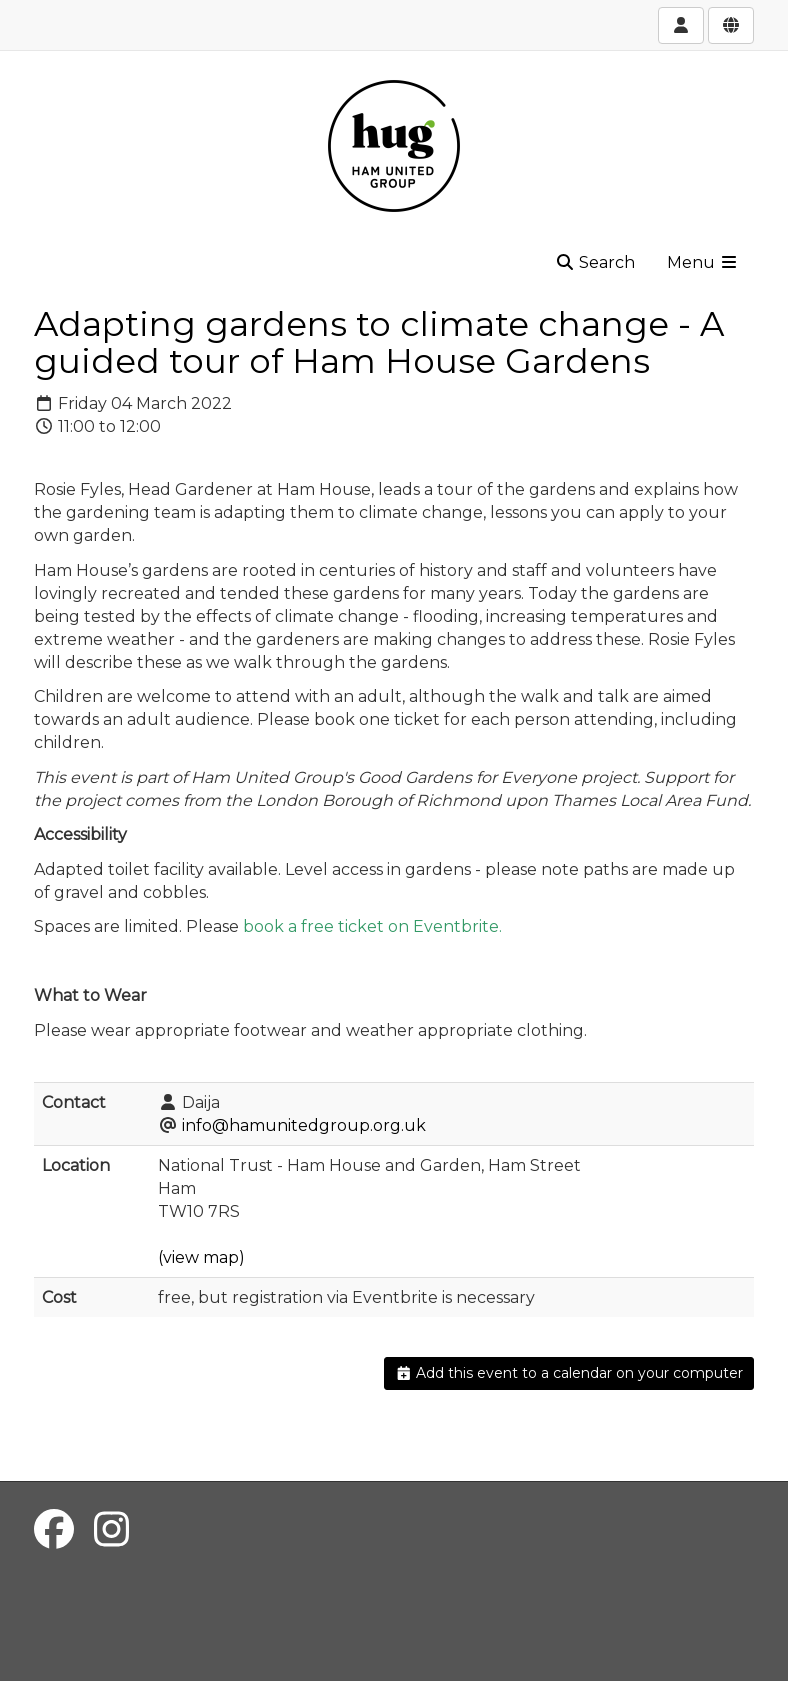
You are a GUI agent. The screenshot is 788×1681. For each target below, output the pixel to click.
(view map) (201, 1257)
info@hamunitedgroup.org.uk (304, 1125)
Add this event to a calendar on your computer (569, 1373)
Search (595, 262)
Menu (703, 262)
